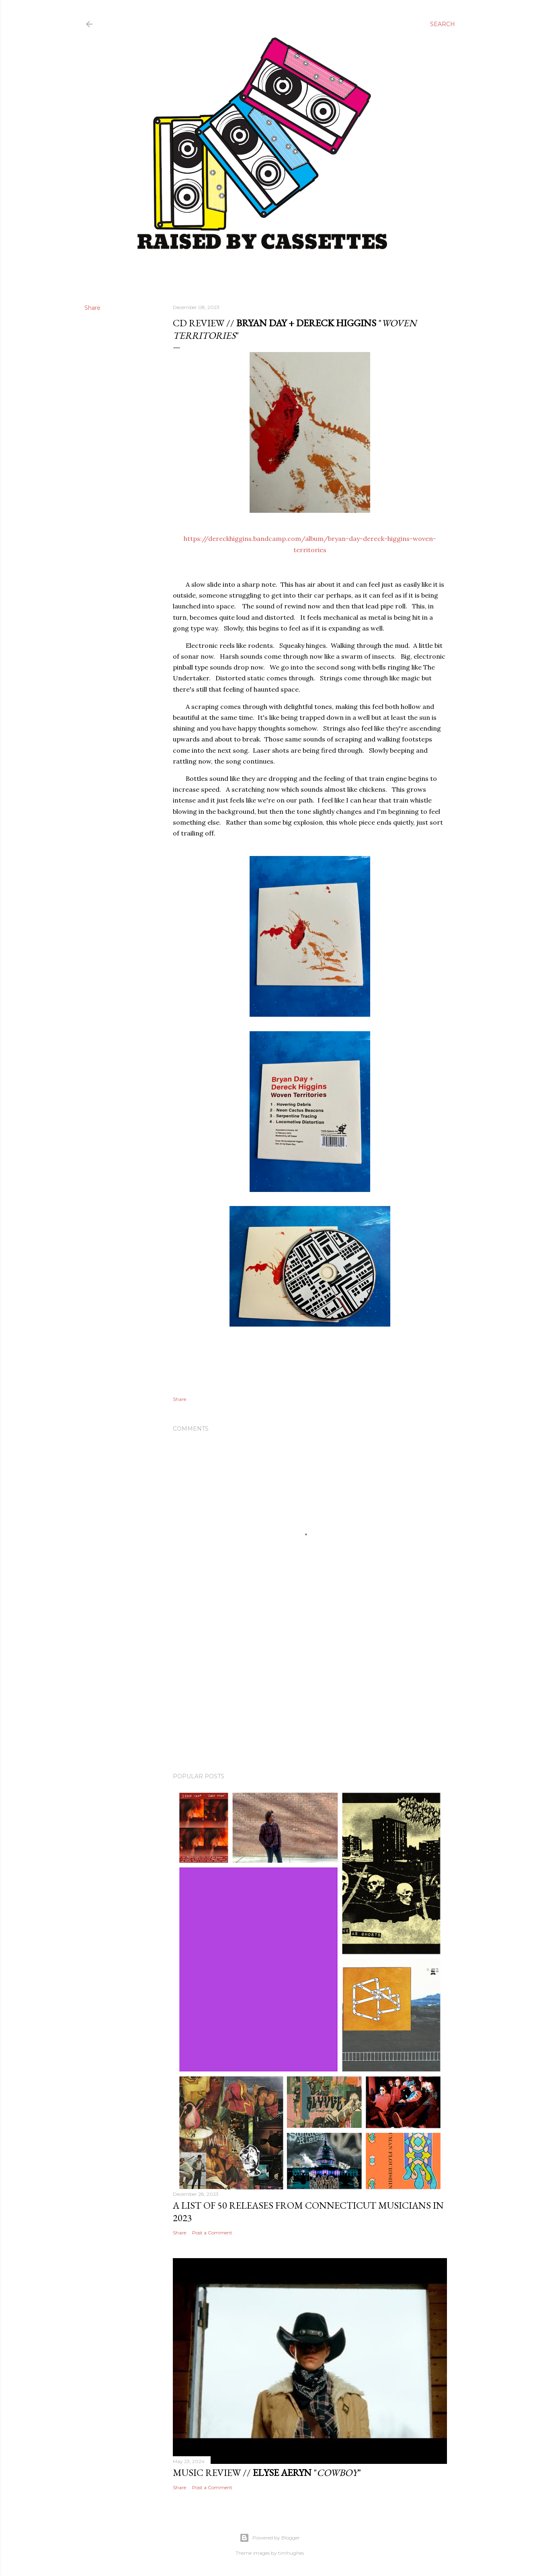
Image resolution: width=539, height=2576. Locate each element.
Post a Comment (212, 2233)
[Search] (442, 24)
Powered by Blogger (270, 2538)
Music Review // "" (267, 2472)
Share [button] (92, 307)
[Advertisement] (310, 1696)
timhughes (291, 2553)
